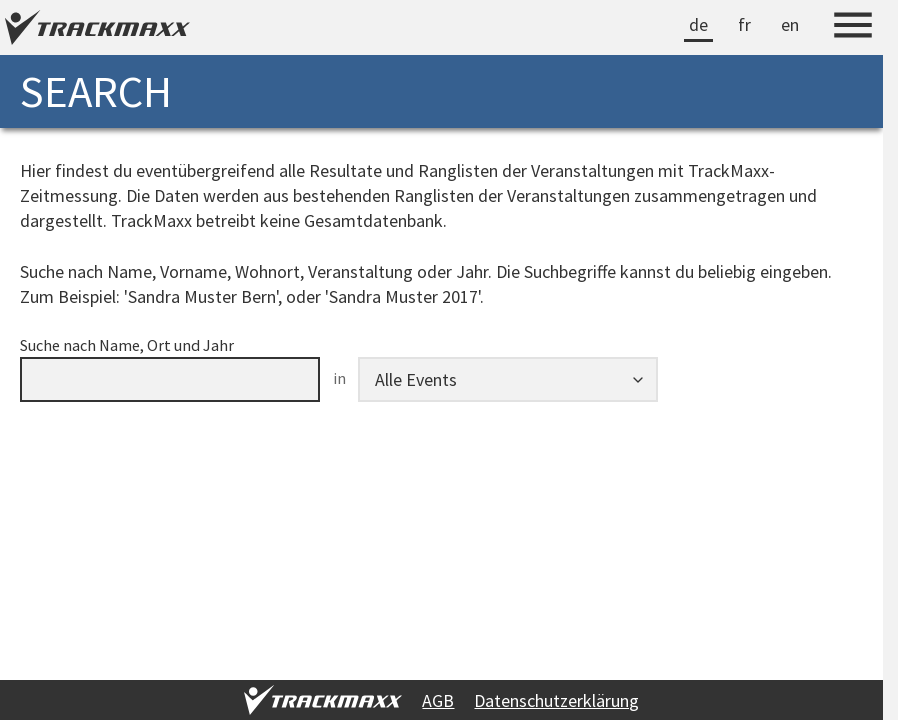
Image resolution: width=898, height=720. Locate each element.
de (698, 24)
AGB (438, 700)
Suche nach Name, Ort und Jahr (127, 345)
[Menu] (853, 28)
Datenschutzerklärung (556, 700)
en (790, 24)
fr (744, 24)
